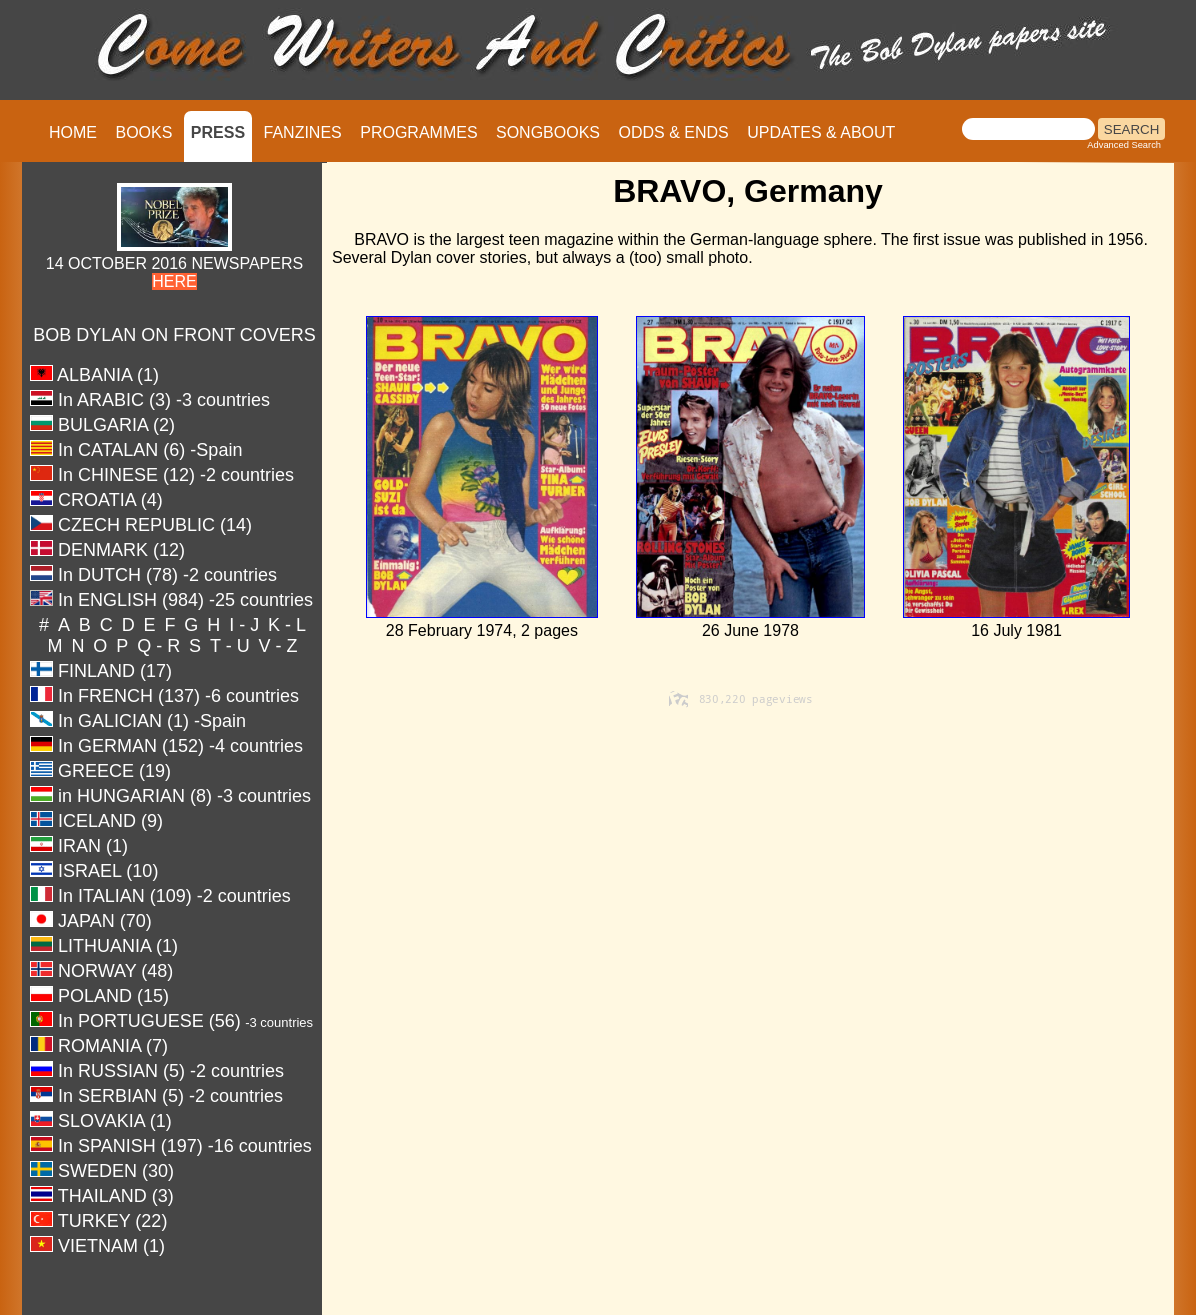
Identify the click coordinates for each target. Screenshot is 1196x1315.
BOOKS (143, 132)
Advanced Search (1124, 145)
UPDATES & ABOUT (821, 132)
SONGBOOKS (548, 132)
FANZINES (303, 132)
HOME (73, 132)
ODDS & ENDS (673, 132)
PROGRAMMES (418, 132)
